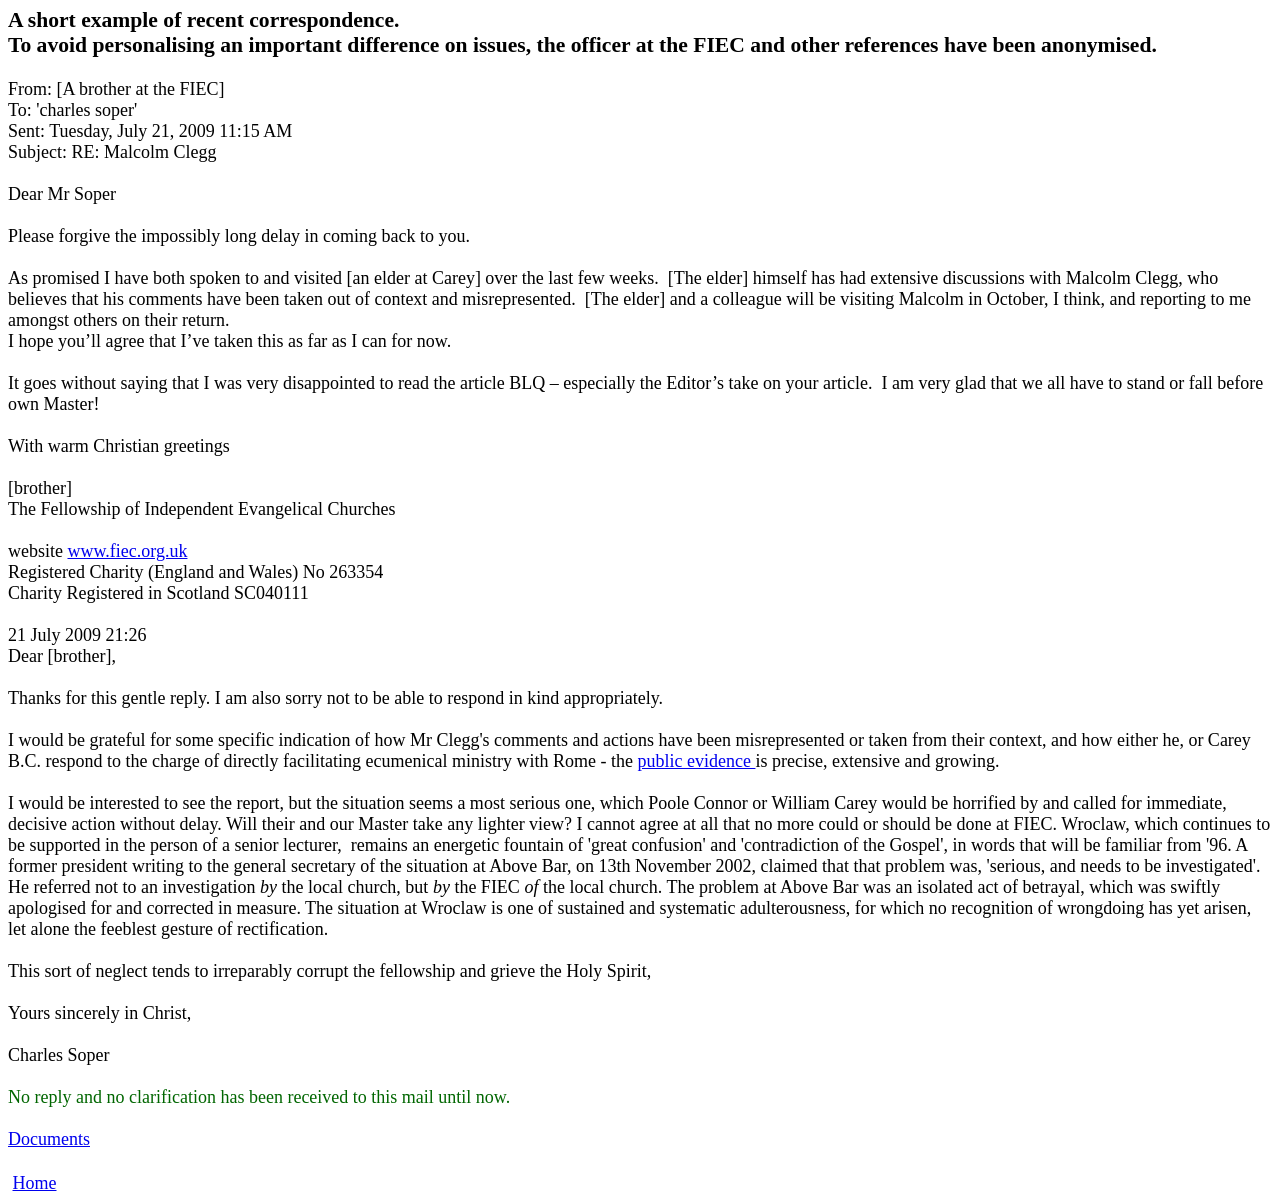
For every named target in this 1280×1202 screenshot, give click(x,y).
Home (35, 1183)
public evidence (697, 761)
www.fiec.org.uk (127, 551)
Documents (49, 1139)
